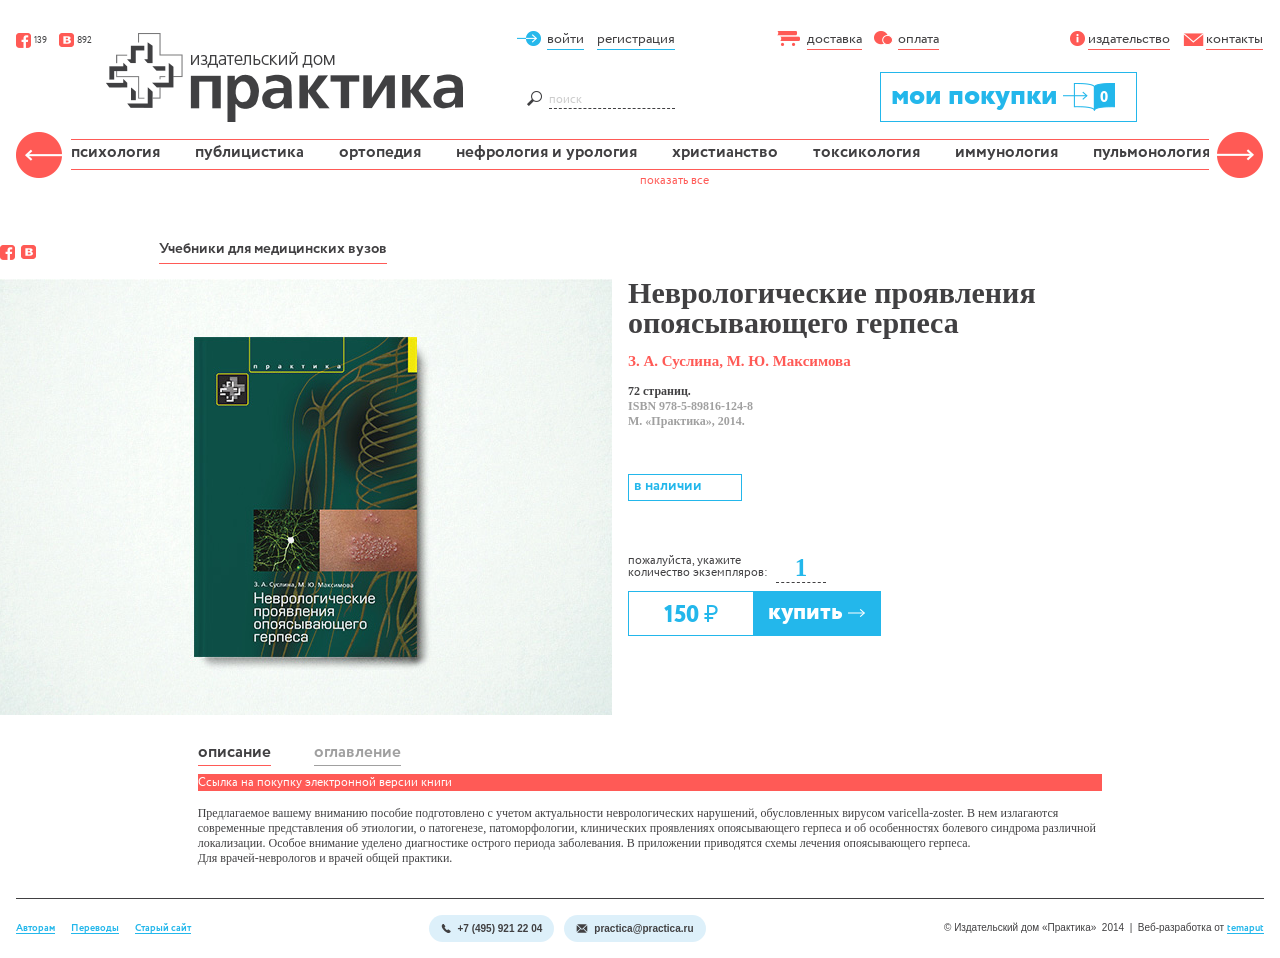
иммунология (1006, 152)
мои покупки (1004, 95)
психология (115, 152)
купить (817, 612)
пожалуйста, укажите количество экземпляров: (698, 567)
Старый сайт (163, 928)
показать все (674, 180)
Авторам (35, 928)
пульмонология (1151, 152)
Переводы (95, 928)
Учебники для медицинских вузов (273, 249)
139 (31, 40)
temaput (1245, 928)
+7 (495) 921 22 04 (491, 928)
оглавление (357, 752)
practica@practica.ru (634, 928)
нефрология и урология (546, 152)
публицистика (249, 152)
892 (75, 40)
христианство (725, 152)
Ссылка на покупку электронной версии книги (325, 782)
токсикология (866, 152)
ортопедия (380, 152)
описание (234, 752)
